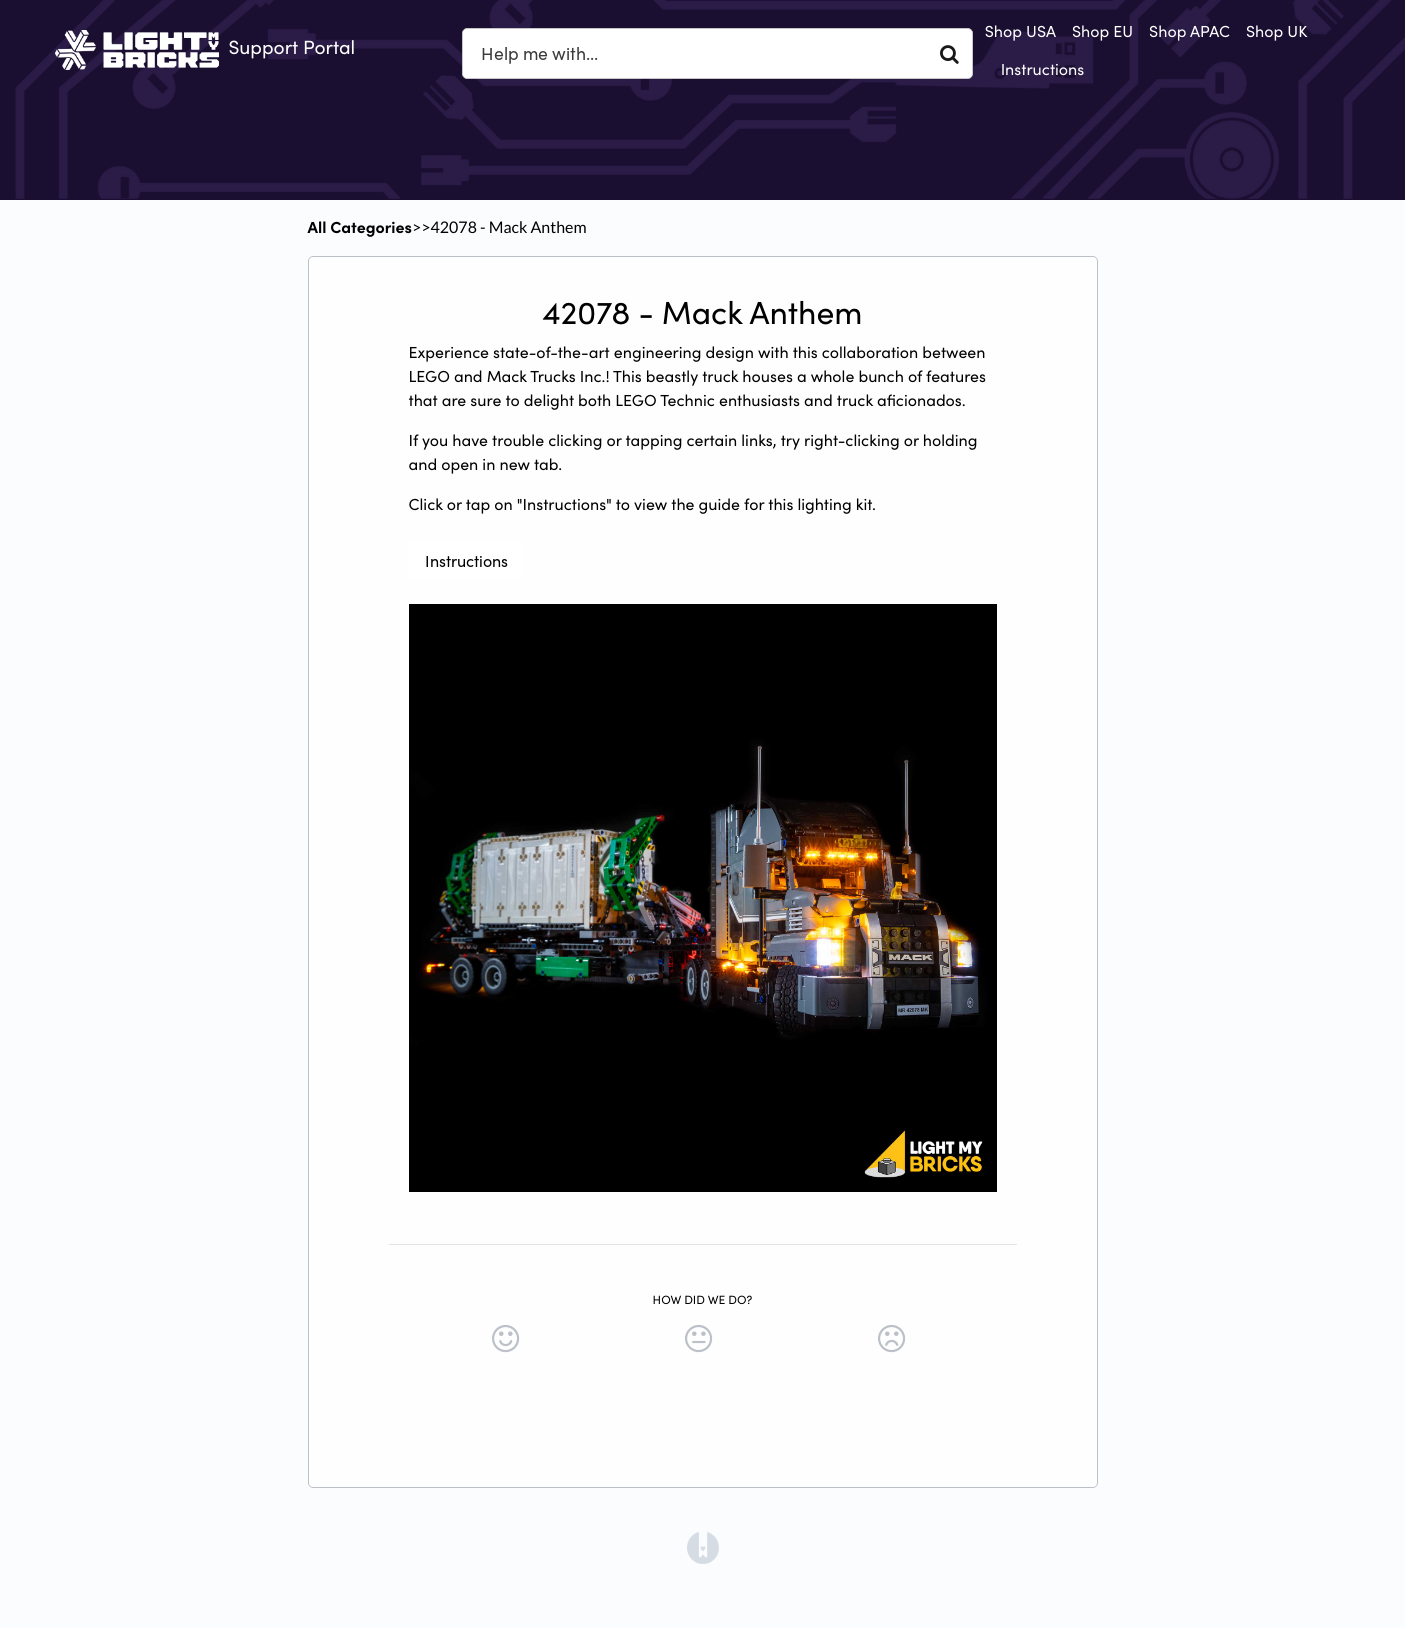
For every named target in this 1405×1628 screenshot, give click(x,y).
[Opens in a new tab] (703, 1546)
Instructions (1043, 69)
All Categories (360, 227)
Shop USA (1020, 31)
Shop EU (1102, 31)
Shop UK (1276, 31)
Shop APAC (1189, 31)
